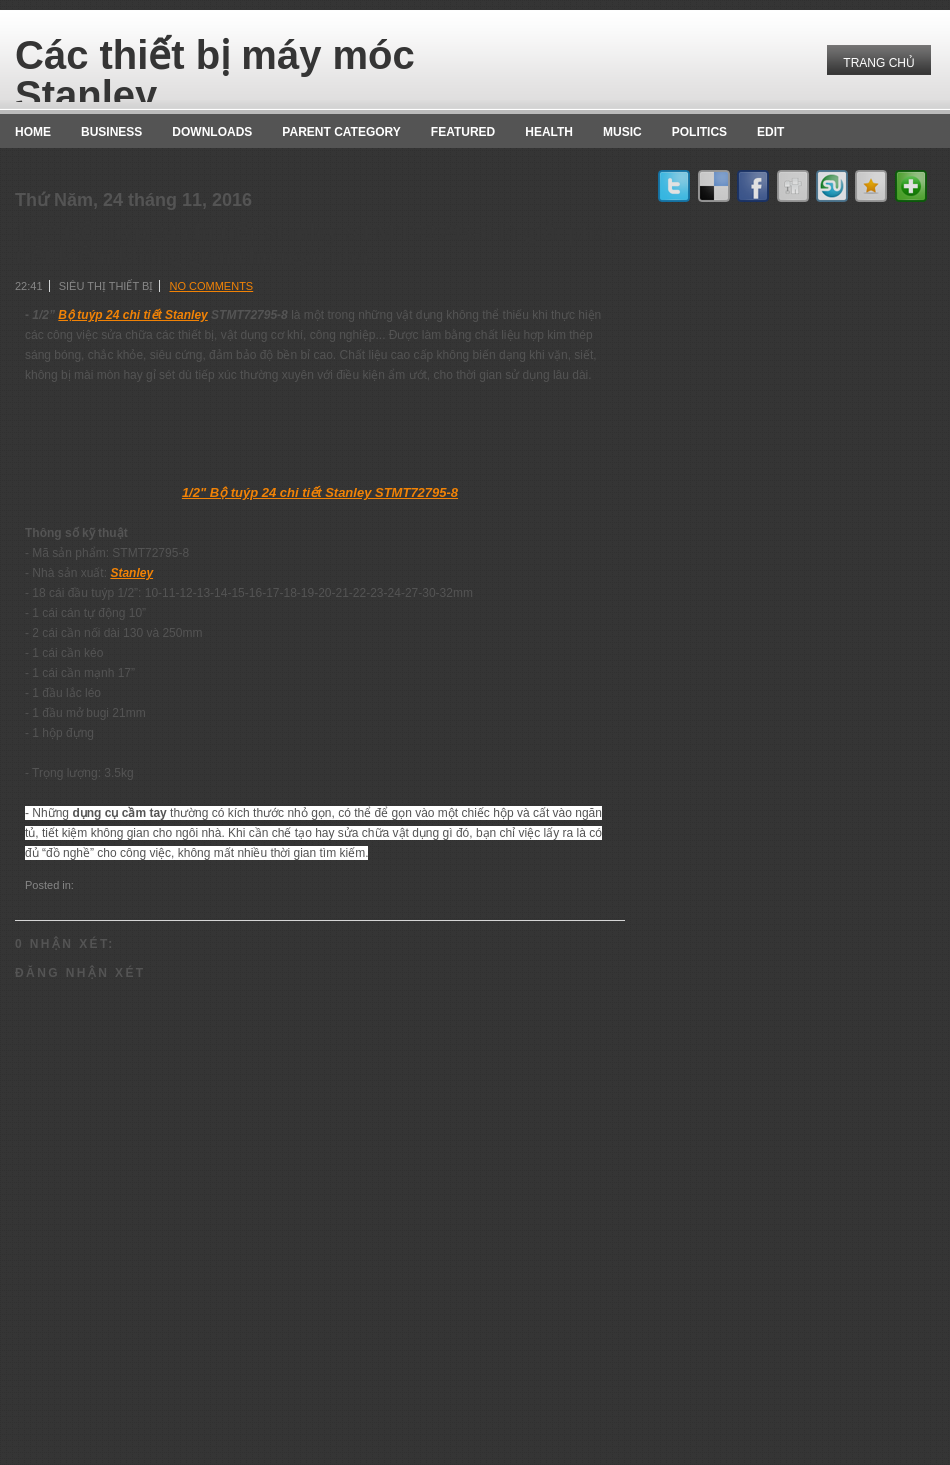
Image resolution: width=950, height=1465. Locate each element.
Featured (463, 132)
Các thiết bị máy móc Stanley (215, 75)
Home (33, 132)
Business (111, 132)
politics (699, 132)
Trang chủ (879, 63)
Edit (770, 132)
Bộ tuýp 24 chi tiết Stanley (132, 315)
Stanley (131, 573)
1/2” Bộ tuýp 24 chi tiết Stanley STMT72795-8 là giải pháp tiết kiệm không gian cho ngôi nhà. (317, 244)
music (622, 132)
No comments (211, 286)
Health (549, 132)
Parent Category (341, 132)
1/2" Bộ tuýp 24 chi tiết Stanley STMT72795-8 (320, 492)
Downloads (212, 132)
